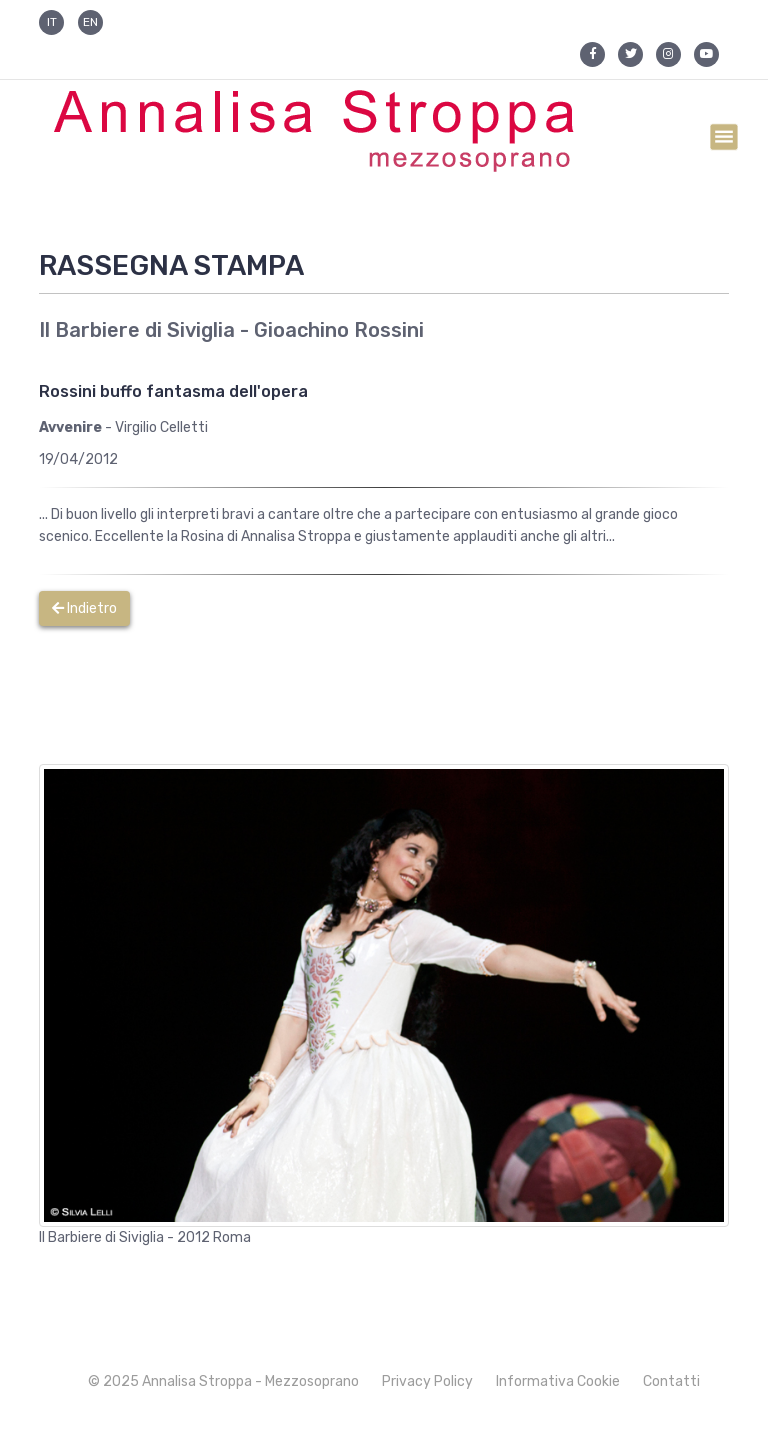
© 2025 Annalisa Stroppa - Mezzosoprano (223, 1381)
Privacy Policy (427, 1381)
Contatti (671, 1381)
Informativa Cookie (558, 1381)
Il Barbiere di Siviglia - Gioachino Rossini (231, 330)
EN (90, 22)
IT (52, 22)
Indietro (84, 608)
